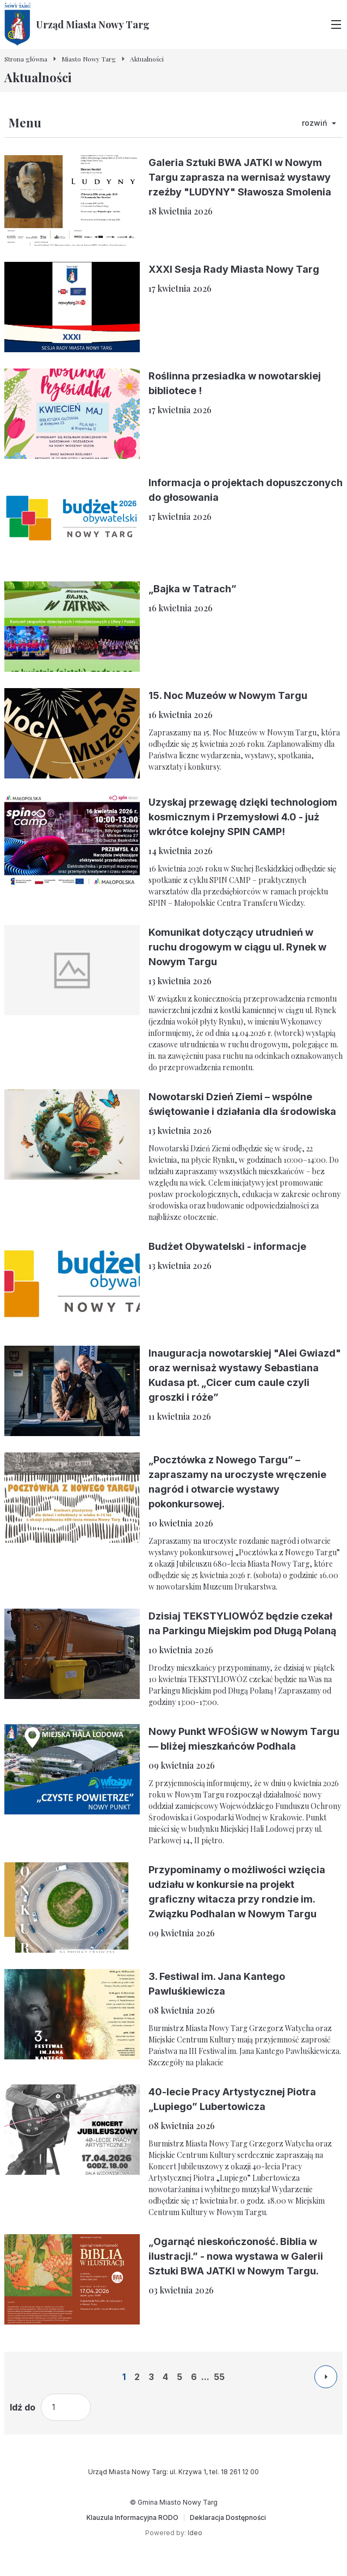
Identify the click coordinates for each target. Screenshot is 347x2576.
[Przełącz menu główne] (336, 24)
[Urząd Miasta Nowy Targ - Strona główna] (77, 24)
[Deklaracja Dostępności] (228, 2518)
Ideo (195, 2533)
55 (219, 2376)
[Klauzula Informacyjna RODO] (132, 2518)
